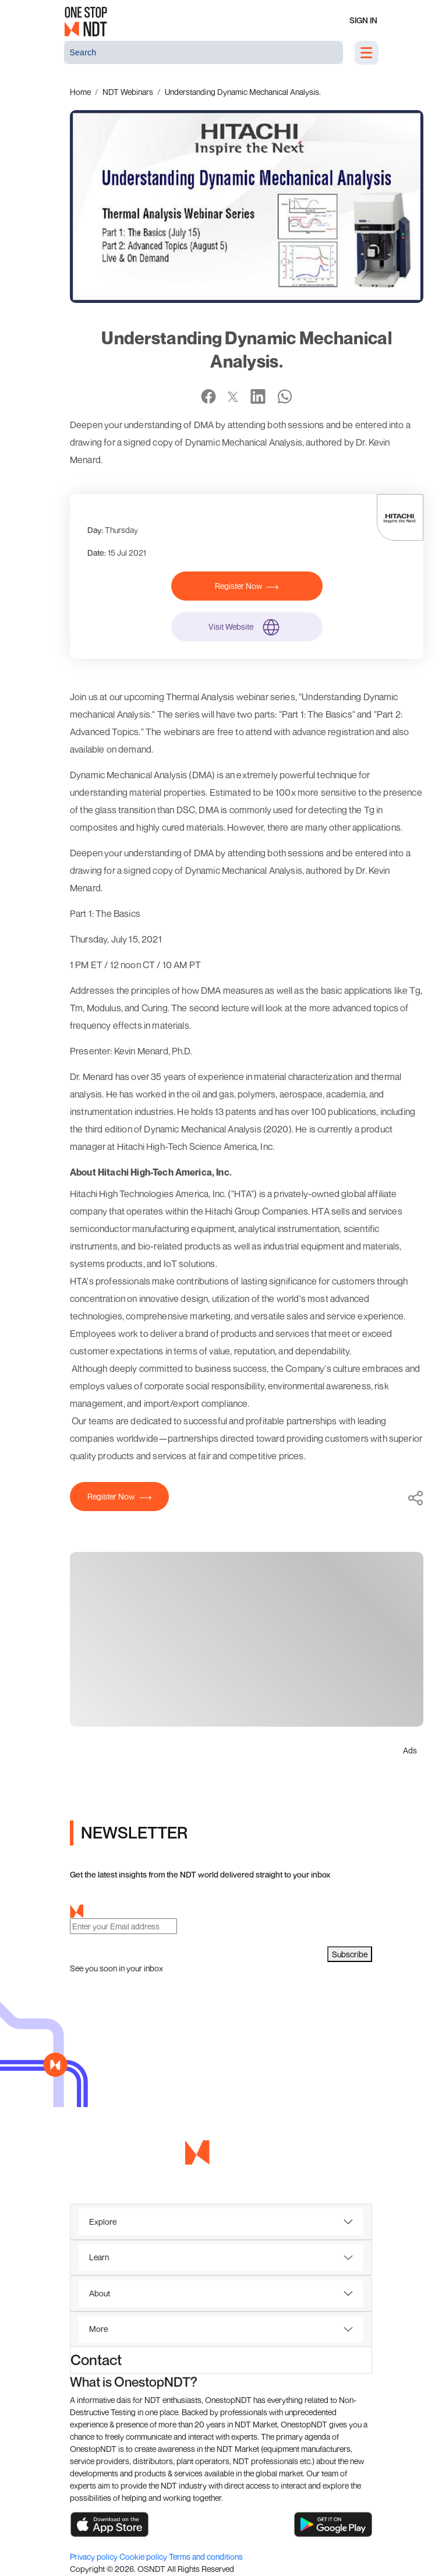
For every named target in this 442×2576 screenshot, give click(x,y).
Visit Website (246, 627)
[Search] (203, 52)
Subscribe (349, 1954)
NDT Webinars (127, 92)
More (98, 2329)
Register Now (247, 586)
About (99, 2293)
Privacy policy (94, 2556)
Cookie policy (144, 2556)
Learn (99, 2257)
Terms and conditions (206, 2556)
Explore (102, 2221)
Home (80, 92)
